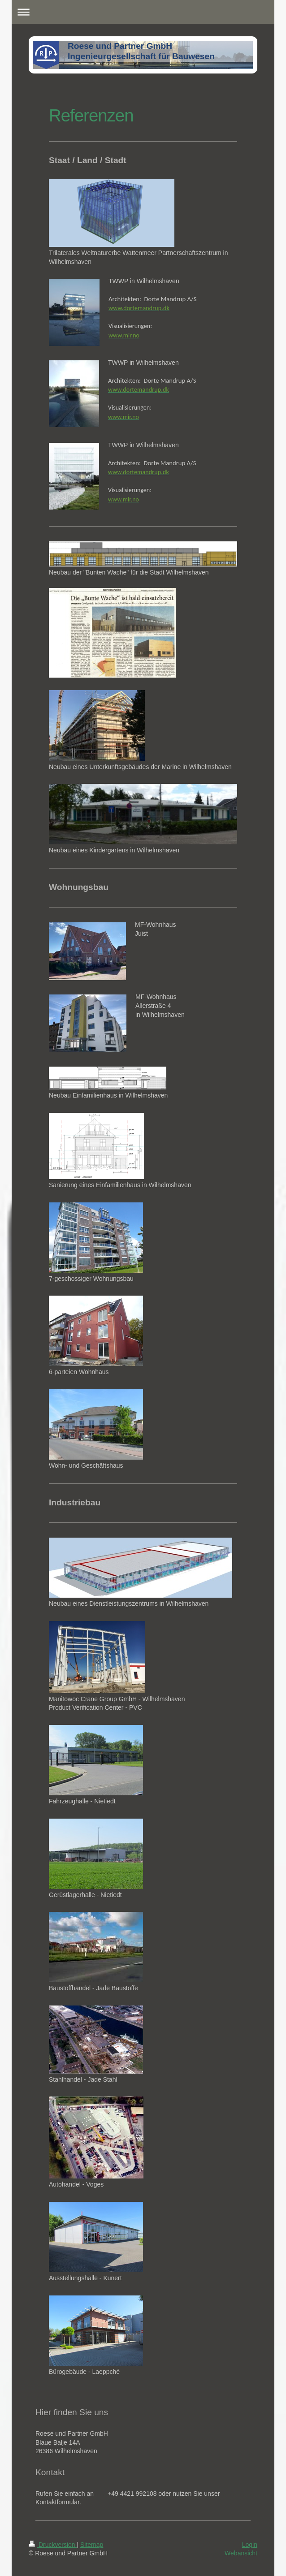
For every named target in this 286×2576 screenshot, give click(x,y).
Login (249, 2544)
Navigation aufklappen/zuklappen (143, 12)
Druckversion (53, 2544)
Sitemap (91, 2544)
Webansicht (241, 2553)
